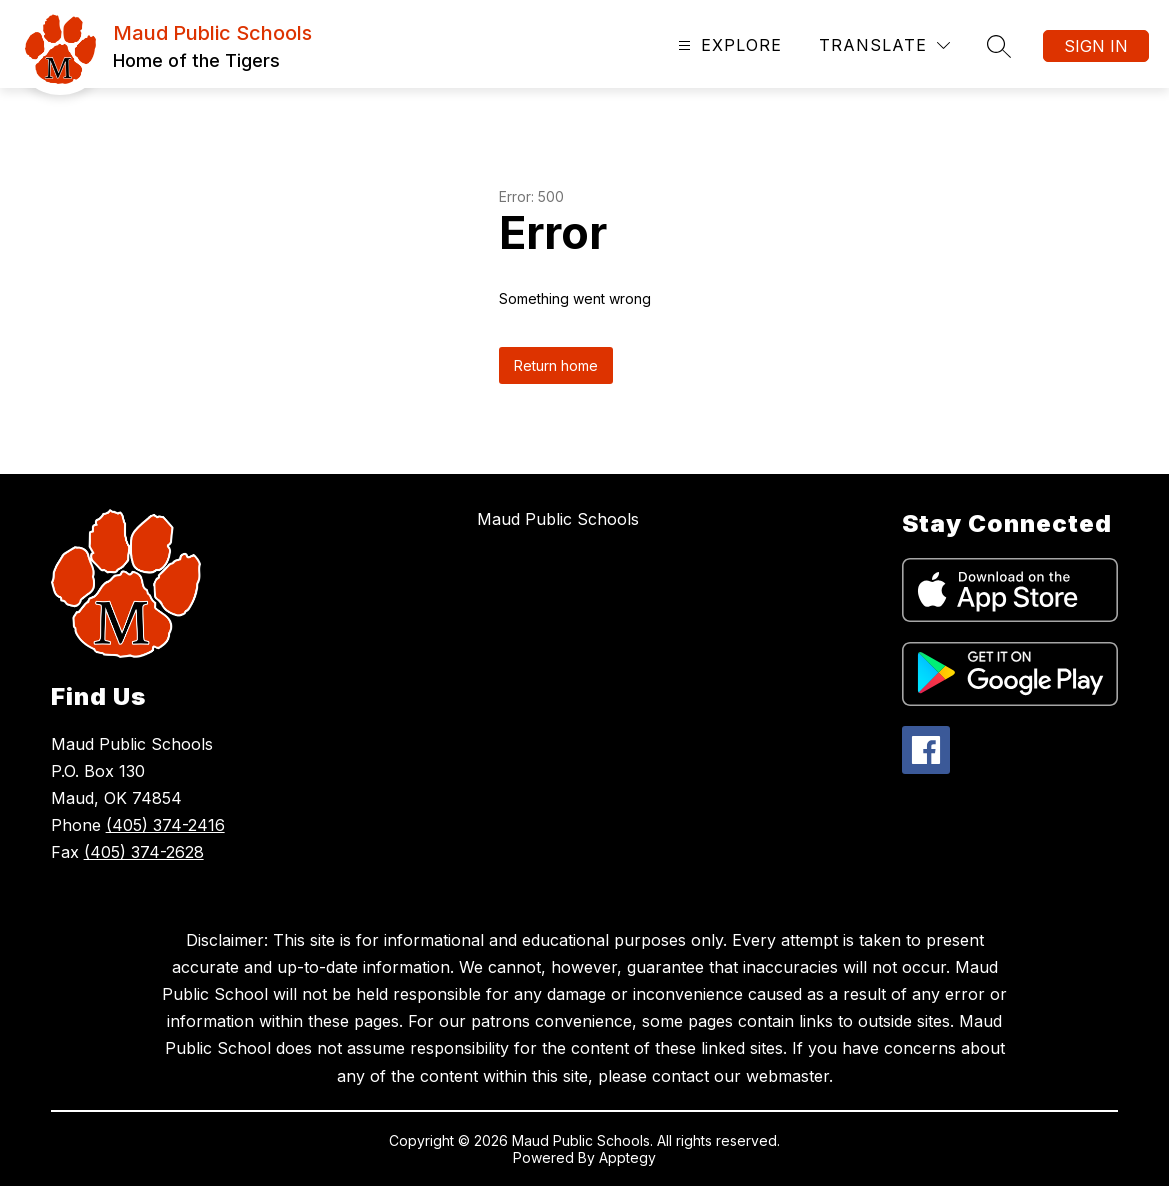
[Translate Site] (884, 45)
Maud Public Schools (558, 519)
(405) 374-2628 (144, 852)
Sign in (1096, 46)
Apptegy (627, 1157)
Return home (556, 365)
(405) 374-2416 (165, 825)
